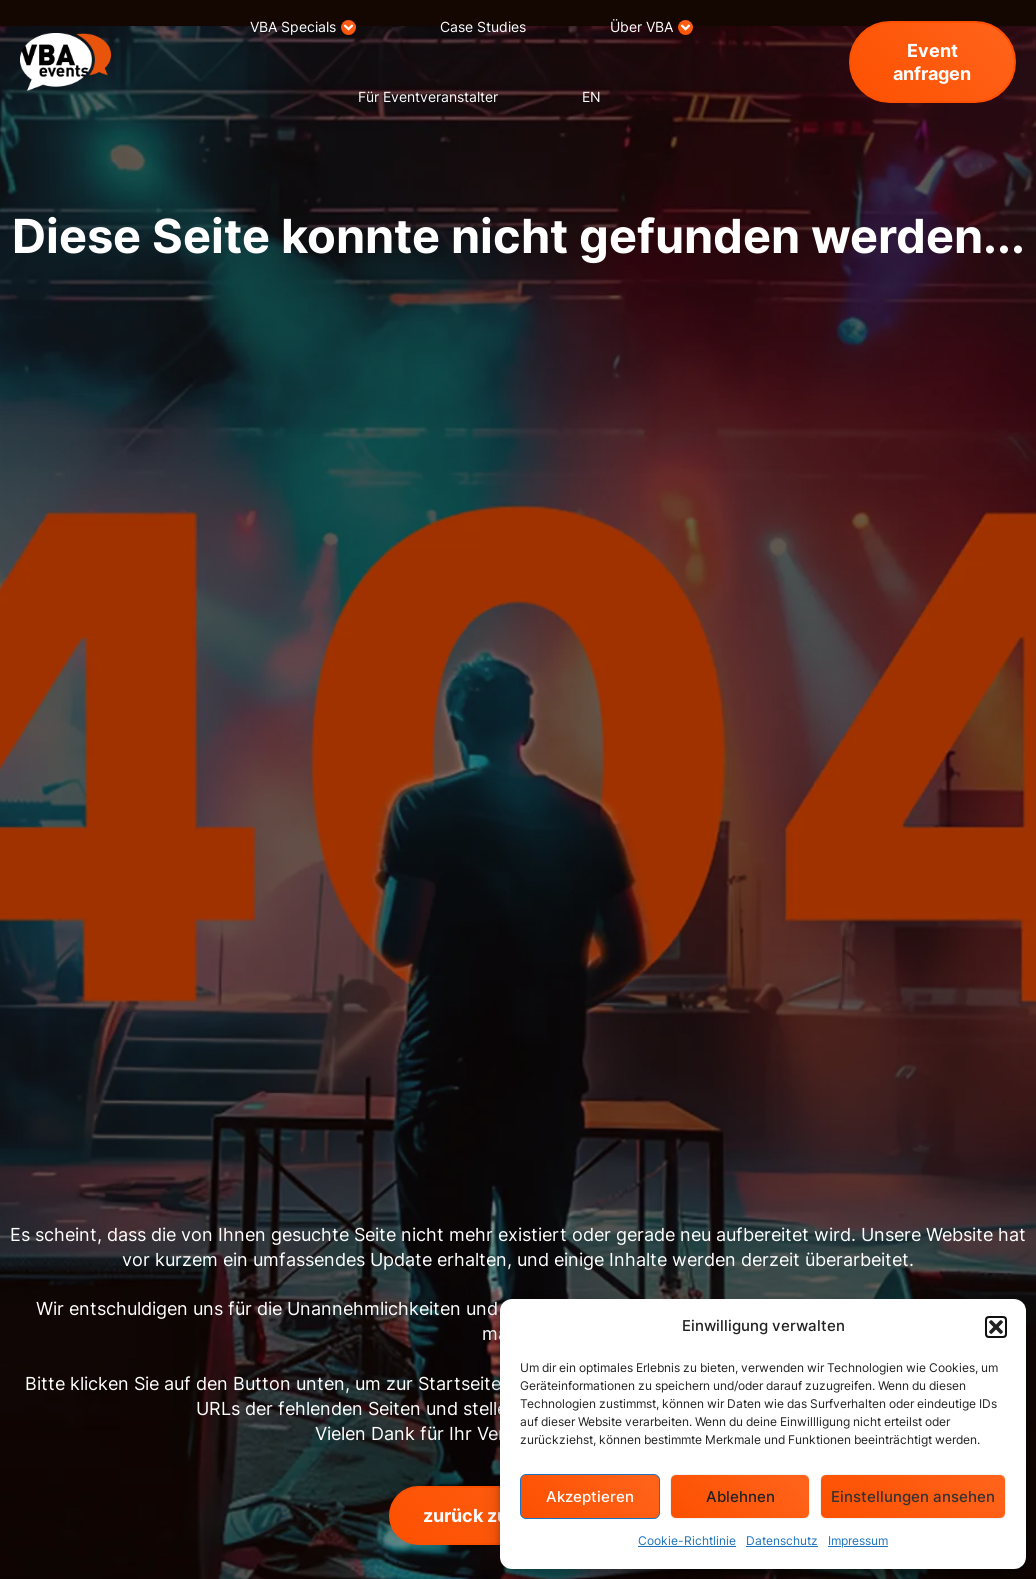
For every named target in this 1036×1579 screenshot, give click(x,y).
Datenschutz (782, 1540)
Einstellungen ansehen (913, 1496)
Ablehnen (740, 1496)
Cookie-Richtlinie (687, 1540)
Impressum (858, 1540)
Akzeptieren (590, 1496)
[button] (996, 1327)
